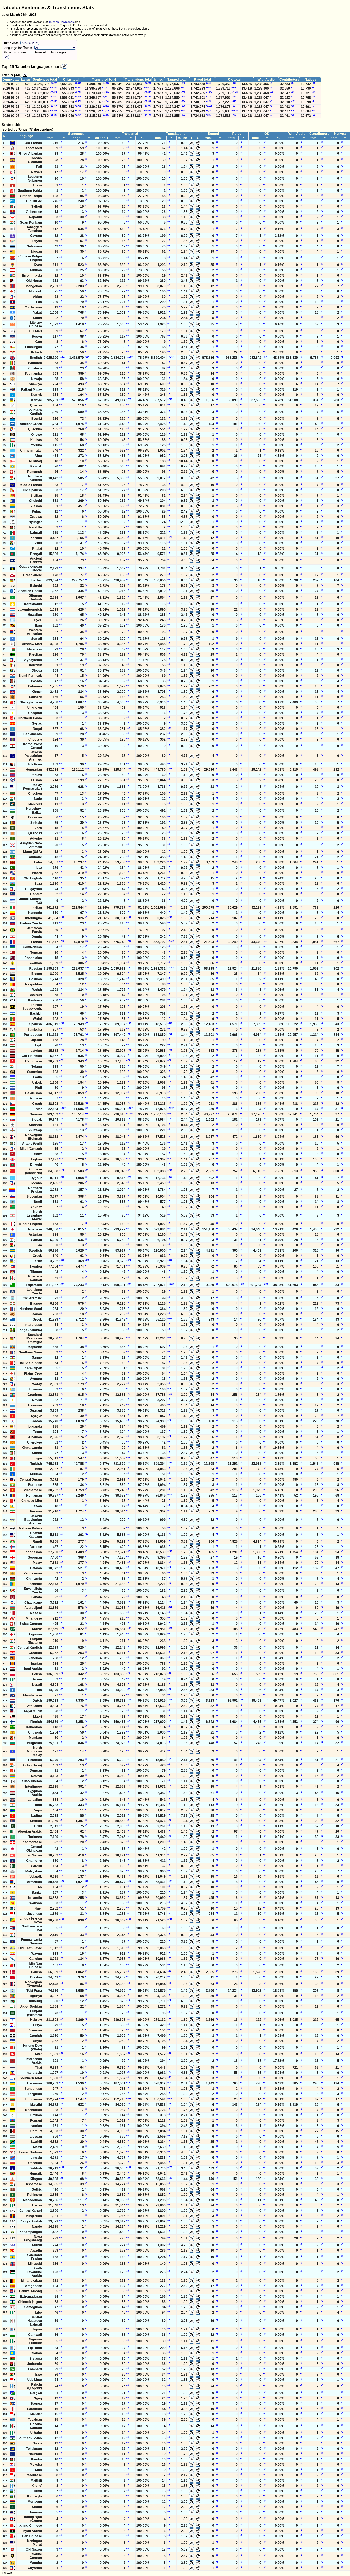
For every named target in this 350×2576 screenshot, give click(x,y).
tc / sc (182, 138)
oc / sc (100, 138)
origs (77, 138)
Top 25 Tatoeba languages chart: (32, 66)
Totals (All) (14, 75)
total (50, 138)
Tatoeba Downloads (61, 22)
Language (25, 136)
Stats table (27, 127)
